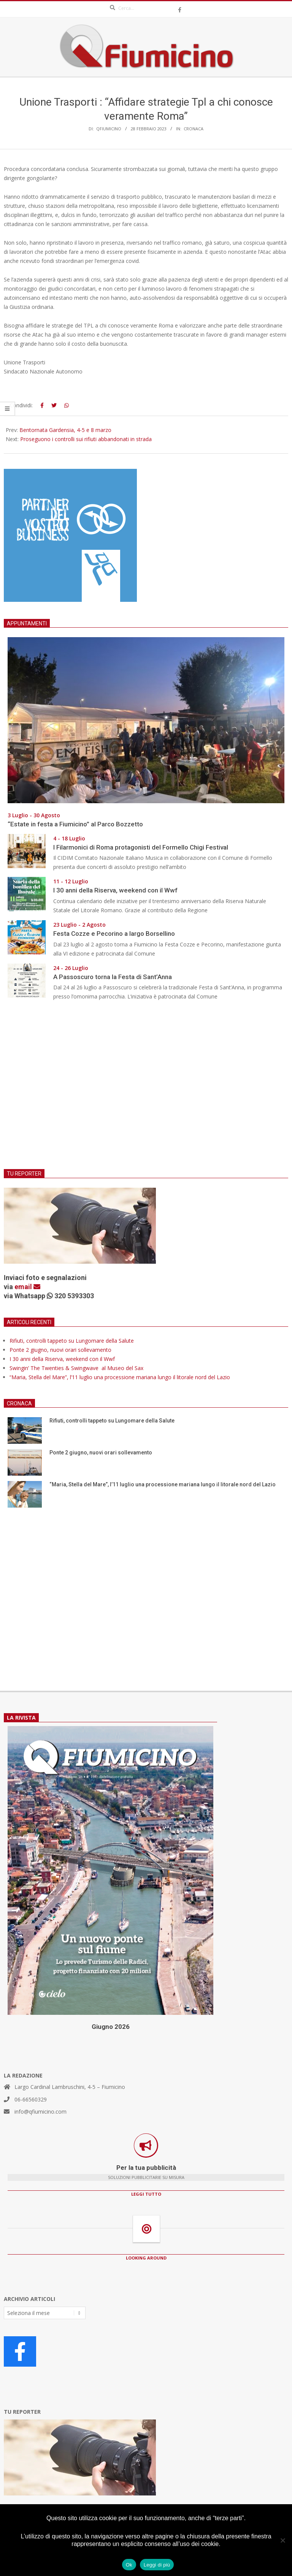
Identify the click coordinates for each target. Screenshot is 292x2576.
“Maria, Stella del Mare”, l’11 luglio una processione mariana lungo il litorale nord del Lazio (120, 1377)
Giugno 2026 (111, 2026)
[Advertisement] (146, 1089)
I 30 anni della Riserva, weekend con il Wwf (115, 890)
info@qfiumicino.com (40, 2111)
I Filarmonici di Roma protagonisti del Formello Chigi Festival (140, 847)
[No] (282, 2540)
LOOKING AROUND (146, 2258)
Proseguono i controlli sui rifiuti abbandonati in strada (86, 439)
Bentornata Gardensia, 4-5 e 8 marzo (65, 430)
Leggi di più (157, 2565)
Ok (129, 2565)
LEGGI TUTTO (146, 2194)
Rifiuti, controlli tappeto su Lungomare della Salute (72, 1340)
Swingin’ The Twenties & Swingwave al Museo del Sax (78, 1368)
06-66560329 (30, 2099)
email (27, 1287)
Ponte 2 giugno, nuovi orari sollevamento (60, 1349)
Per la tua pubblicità (146, 2167)
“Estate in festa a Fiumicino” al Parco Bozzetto (75, 824)
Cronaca (193, 128)
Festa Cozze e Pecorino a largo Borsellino (114, 933)
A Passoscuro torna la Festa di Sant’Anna (112, 977)
